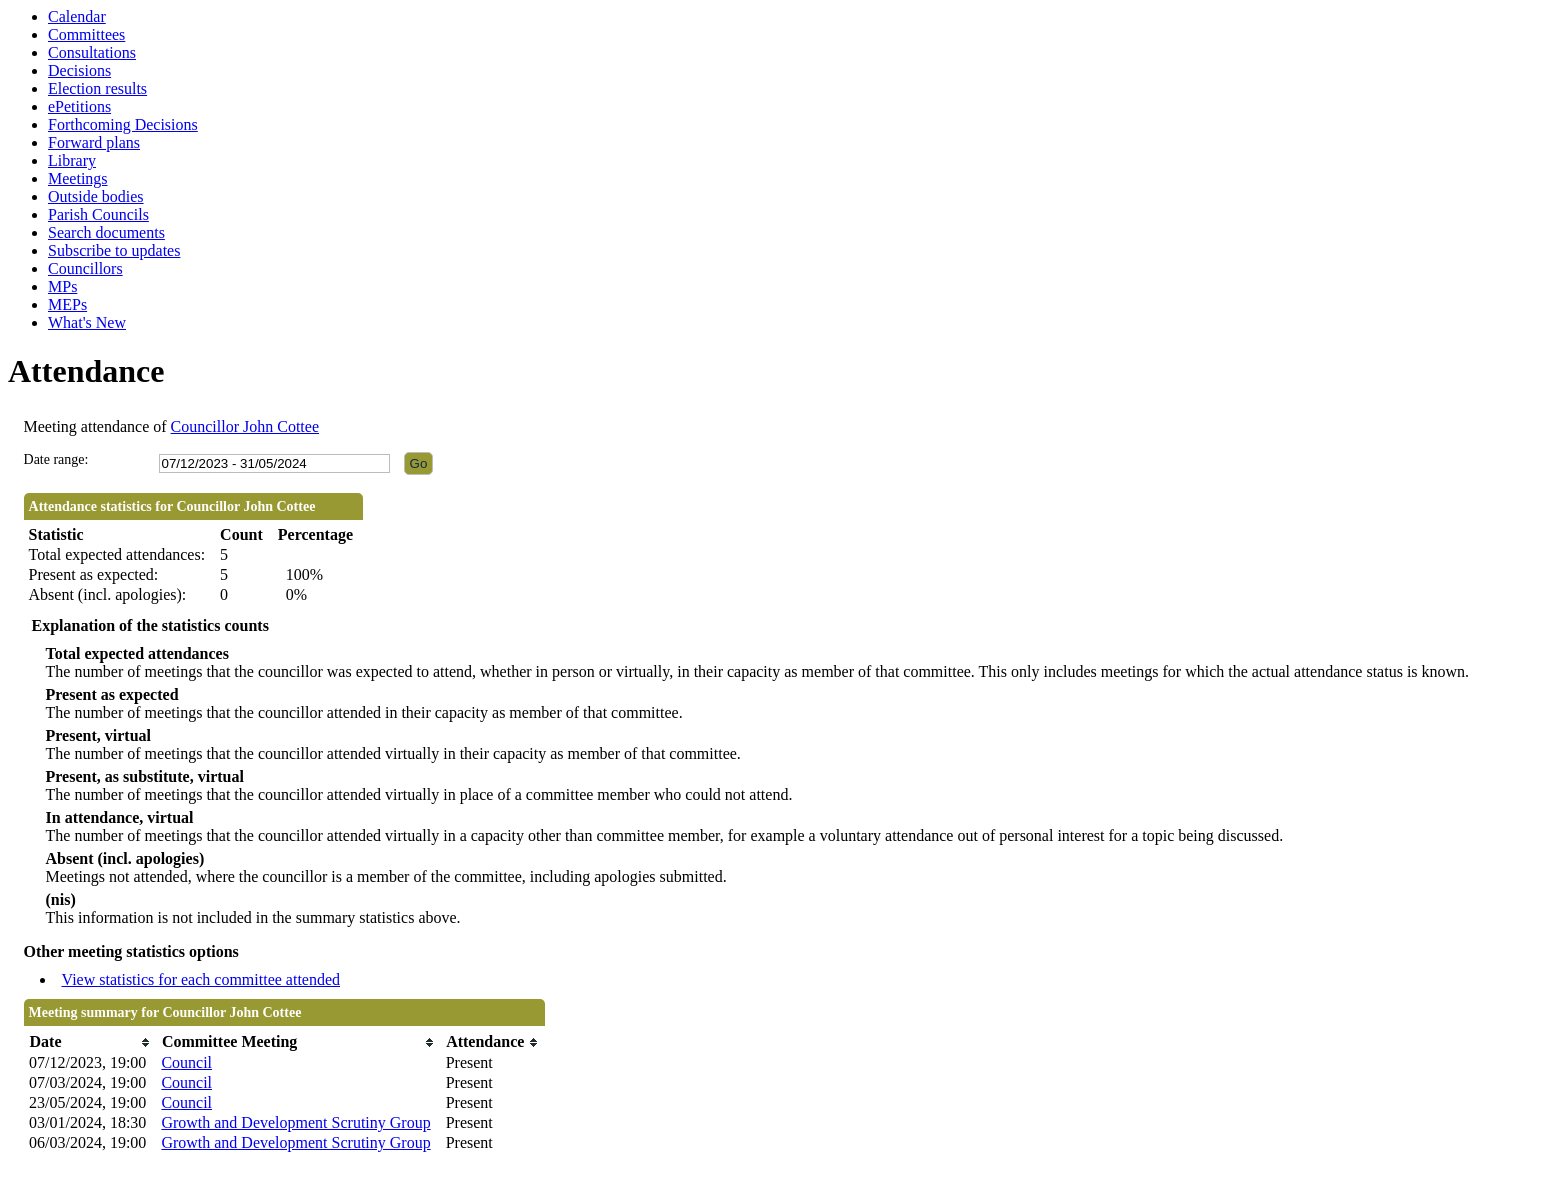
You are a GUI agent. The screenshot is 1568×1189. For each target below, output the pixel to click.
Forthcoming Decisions (123, 124)
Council (186, 1062)
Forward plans (94, 142)
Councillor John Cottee (245, 426)
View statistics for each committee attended (201, 979)
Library (72, 160)
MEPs (67, 304)
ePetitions (79, 106)
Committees (86, 34)
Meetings (78, 178)
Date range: (56, 459)
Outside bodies (96, 196)
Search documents (106, 232)
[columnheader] (90, 1042)
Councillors (85, 268)
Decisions (79, 70)
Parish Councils (98, 214)
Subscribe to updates (114, 250)
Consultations (92, 52)
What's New (87, 322)
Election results (97, 88)
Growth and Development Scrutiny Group (295, 1122)
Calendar (77, 16)
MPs (62, 286)
